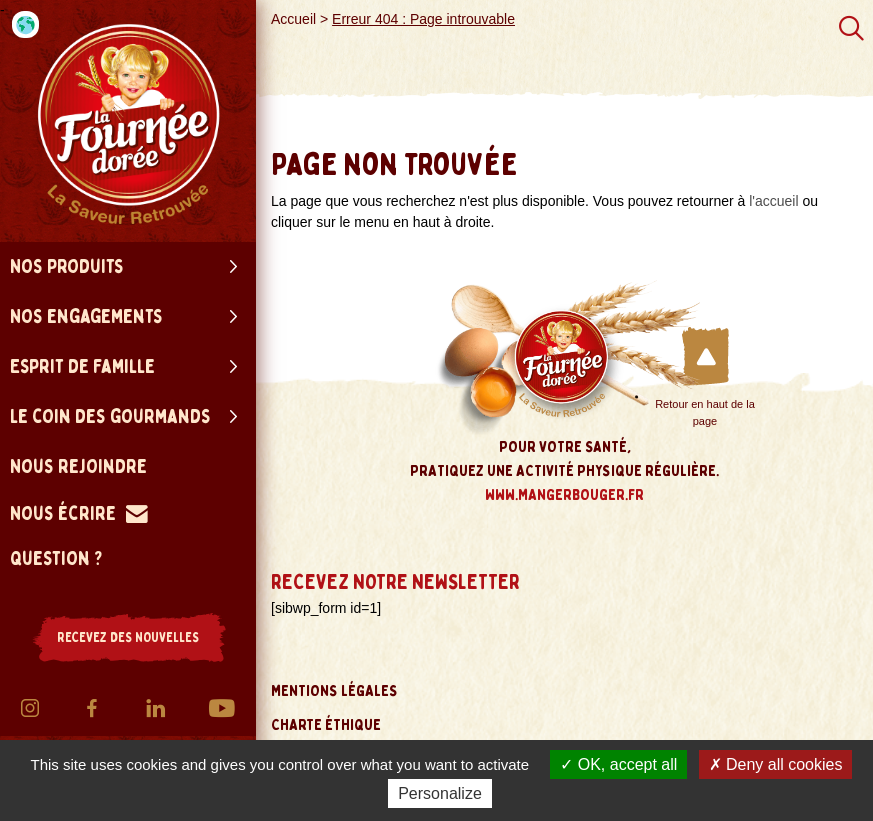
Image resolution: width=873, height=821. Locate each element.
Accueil (293, 19)
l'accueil (773, 201)
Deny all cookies (776, 764)
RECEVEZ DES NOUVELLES (128, 637)
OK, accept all (618, 764)
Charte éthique (326, 725)
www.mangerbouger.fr (564, 495)
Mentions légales (334, 691)
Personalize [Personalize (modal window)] (440, 793)
